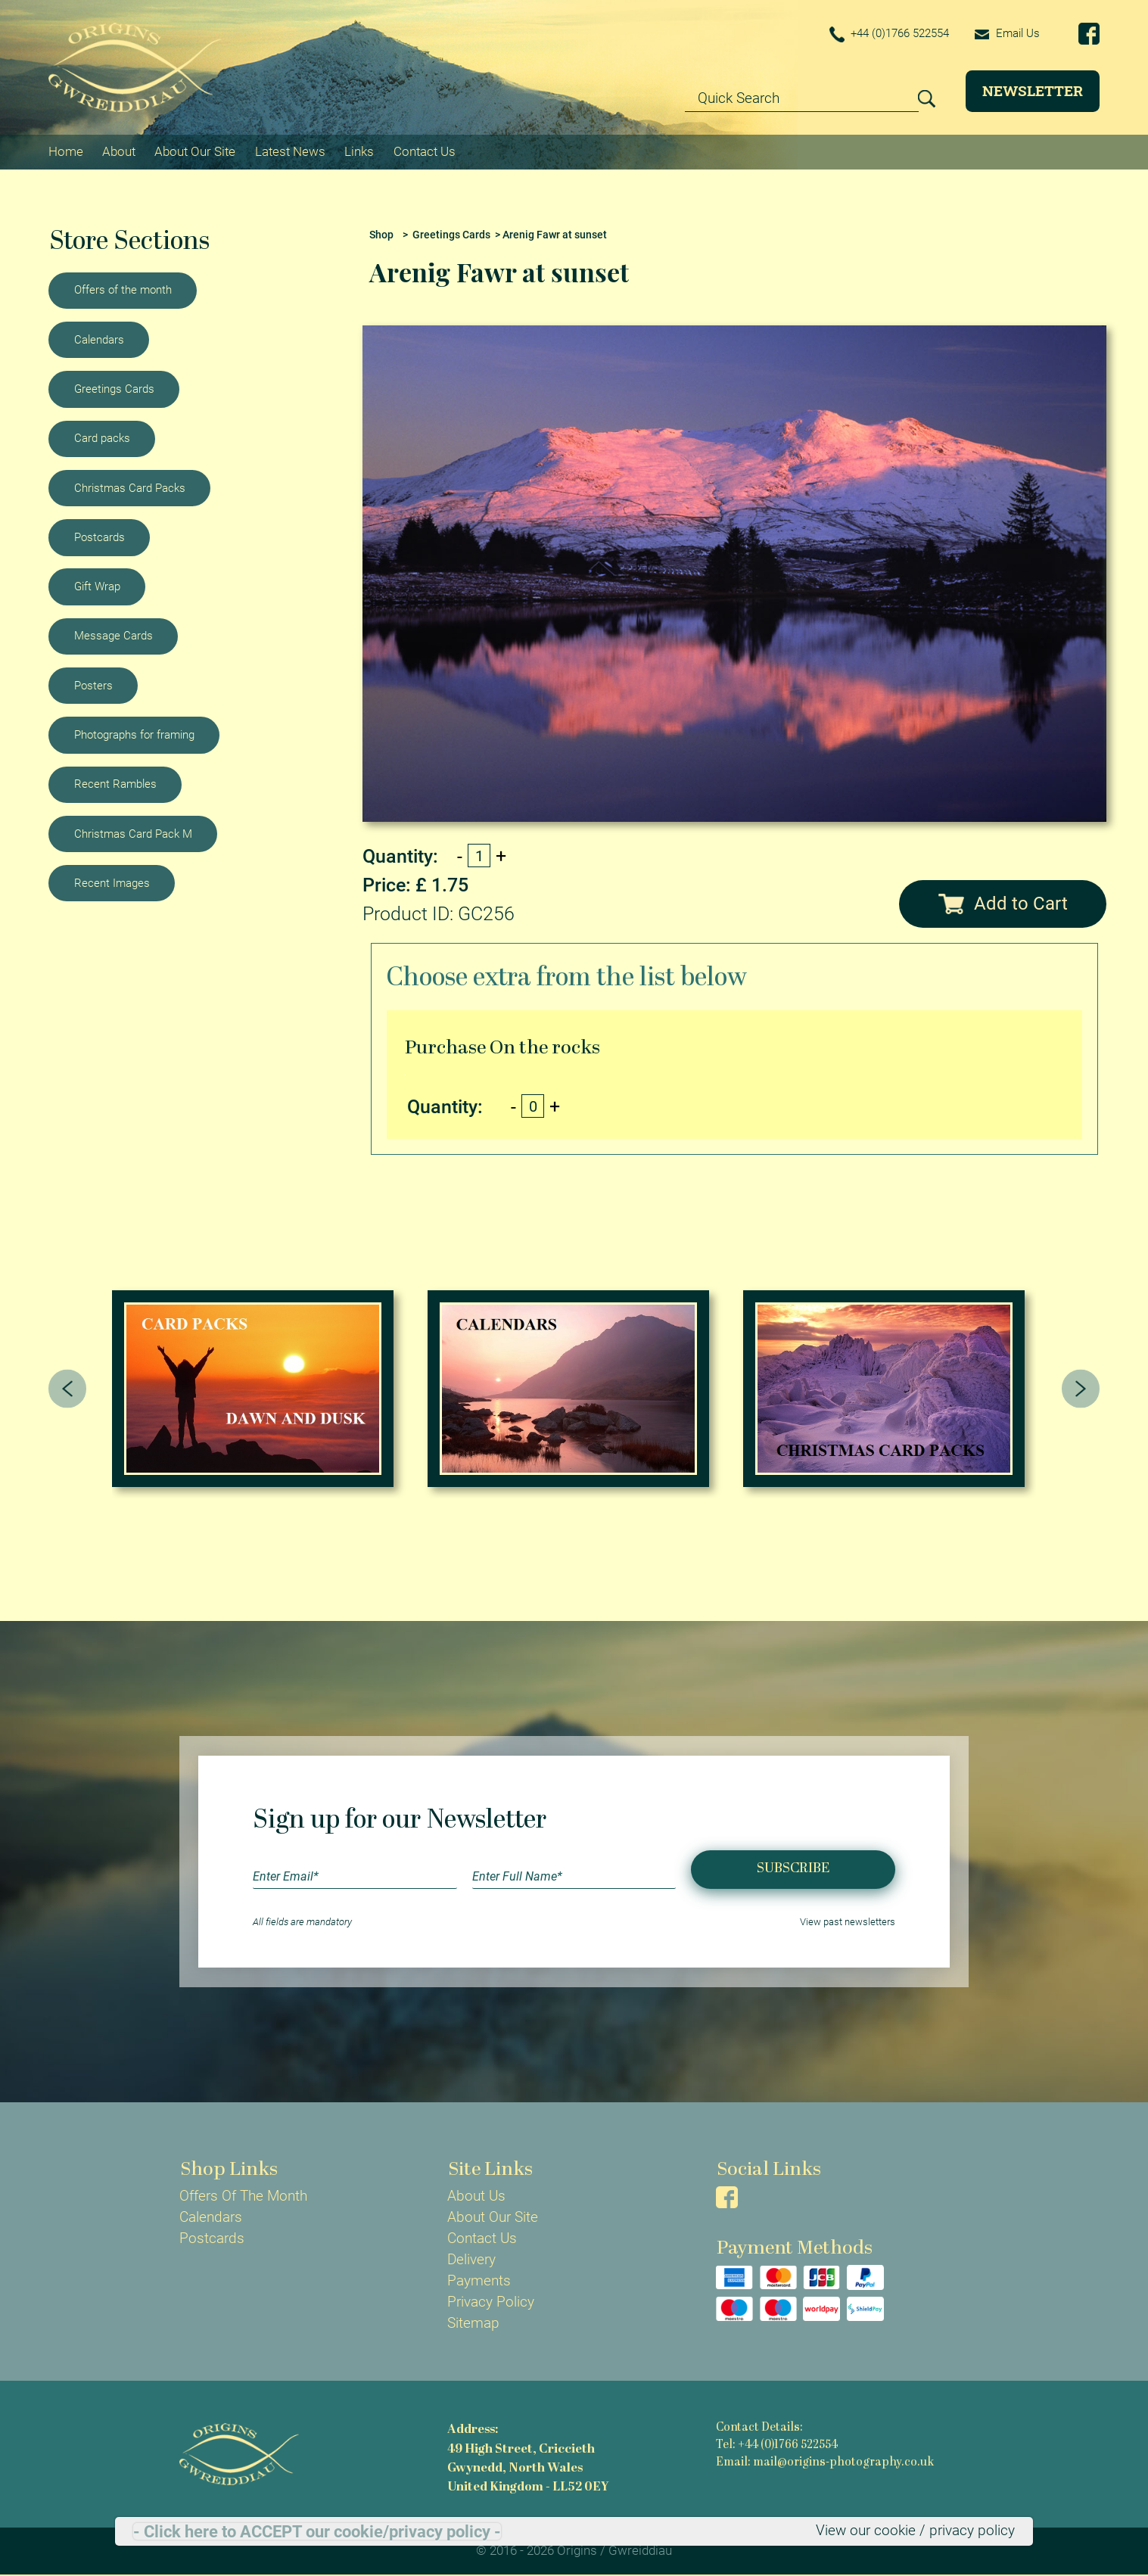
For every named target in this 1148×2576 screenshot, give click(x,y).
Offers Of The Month (243, 2196)
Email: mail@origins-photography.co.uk (825, 2462)
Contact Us (425, 151)
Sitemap (473, 2323)
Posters (93, 685)
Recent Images (112, 883)
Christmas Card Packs (129, 488)
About (118, 151)
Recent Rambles (115, 784)
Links (359, 151)
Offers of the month (123, 290)
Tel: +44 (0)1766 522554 (777, 2445)
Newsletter (1032, 90)
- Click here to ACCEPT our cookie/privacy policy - (317, 2531)
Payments (479, 2281)
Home (65, 151)
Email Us (1007, 33)
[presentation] (67, 1389)
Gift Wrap (97, 586)
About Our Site (194, 151)
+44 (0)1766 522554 (889, 34)
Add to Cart (1003, 903)
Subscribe (793, 1869)
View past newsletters (847, 1921)
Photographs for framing (134, 735)
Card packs (102, 438)
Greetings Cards (114, 389)
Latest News (290, 151)
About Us (476, 2196)
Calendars (99, 340)
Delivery (471, 2259)
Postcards (99, 537)
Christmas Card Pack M (133, 834)
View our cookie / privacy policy (915, 2530)
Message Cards (113, 635)
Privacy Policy (490, 2302)
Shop (381, 235)
